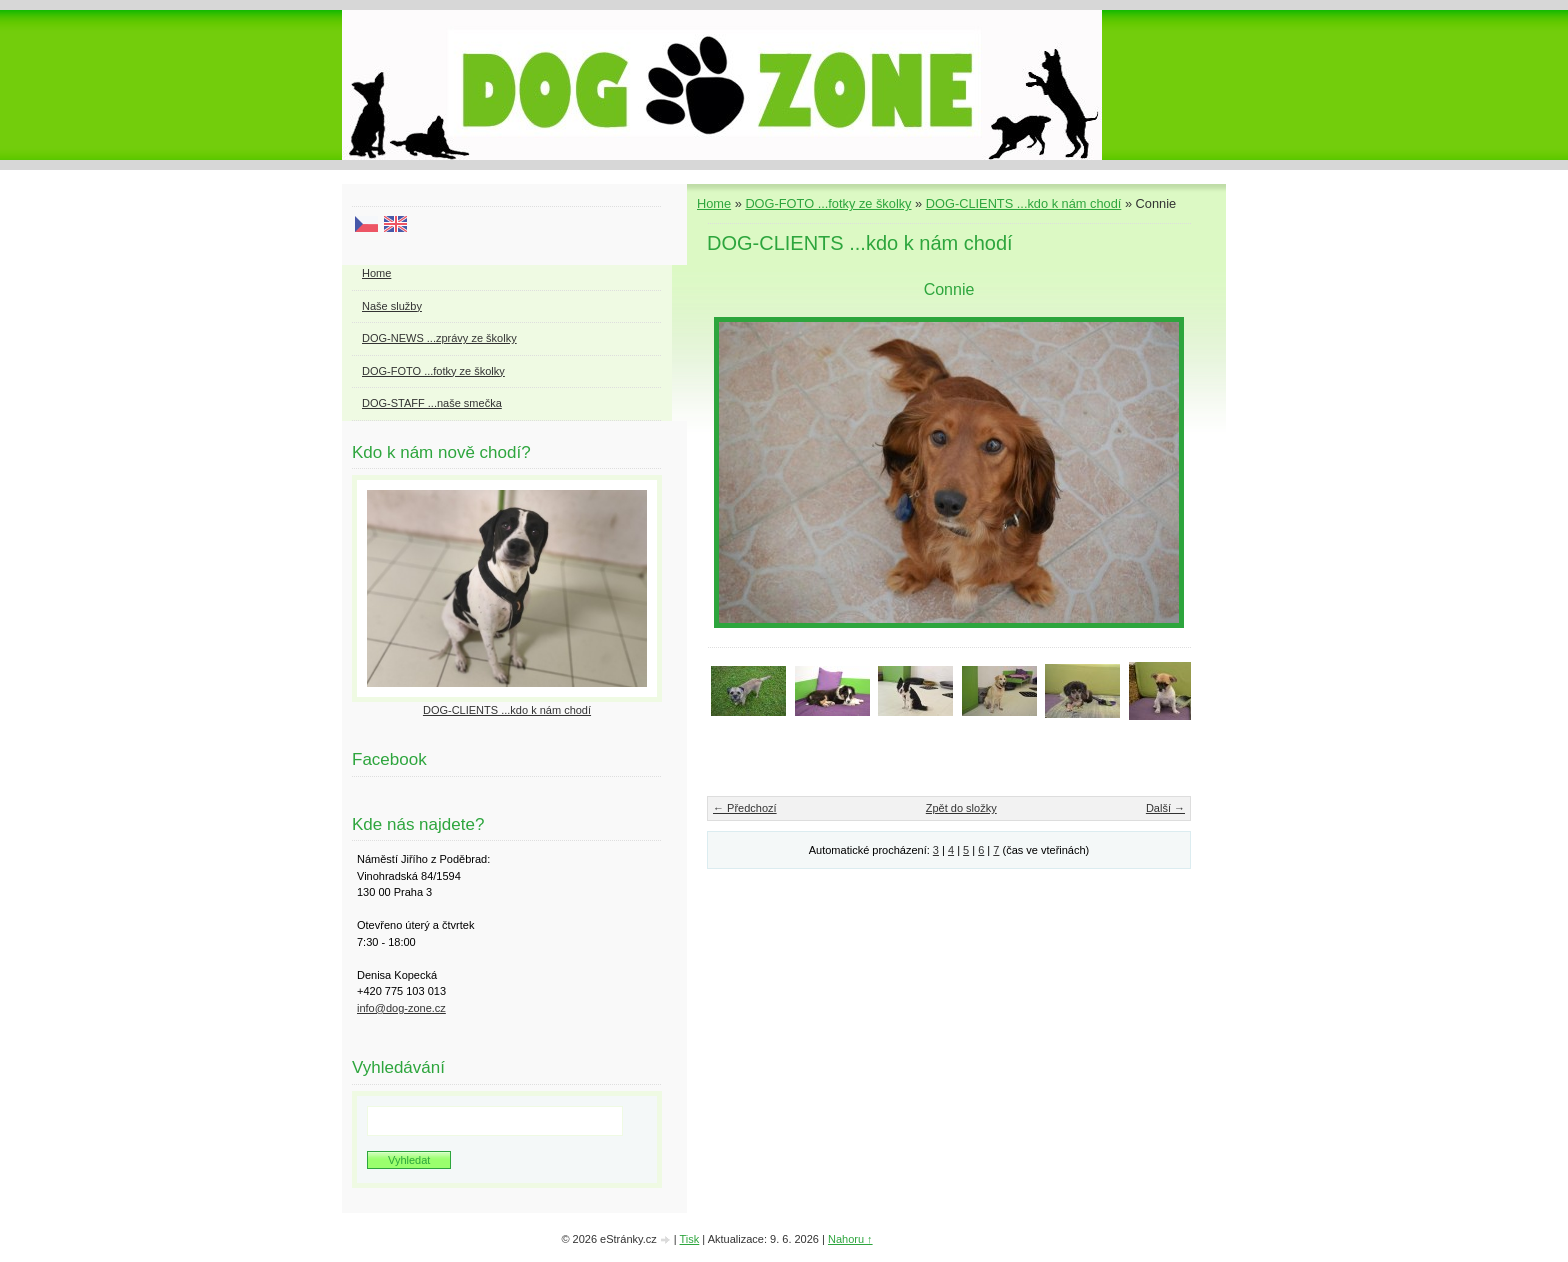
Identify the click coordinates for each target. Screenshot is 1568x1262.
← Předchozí (745, 808)
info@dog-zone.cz (401, 1008)
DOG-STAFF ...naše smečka (432, 403)
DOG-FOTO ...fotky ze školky (828, 203)
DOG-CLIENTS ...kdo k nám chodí (1024, 203)
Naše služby (392, 306)
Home (714, 203)
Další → (1165, 808)
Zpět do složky (961, 808)
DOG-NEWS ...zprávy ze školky (439, 338)
